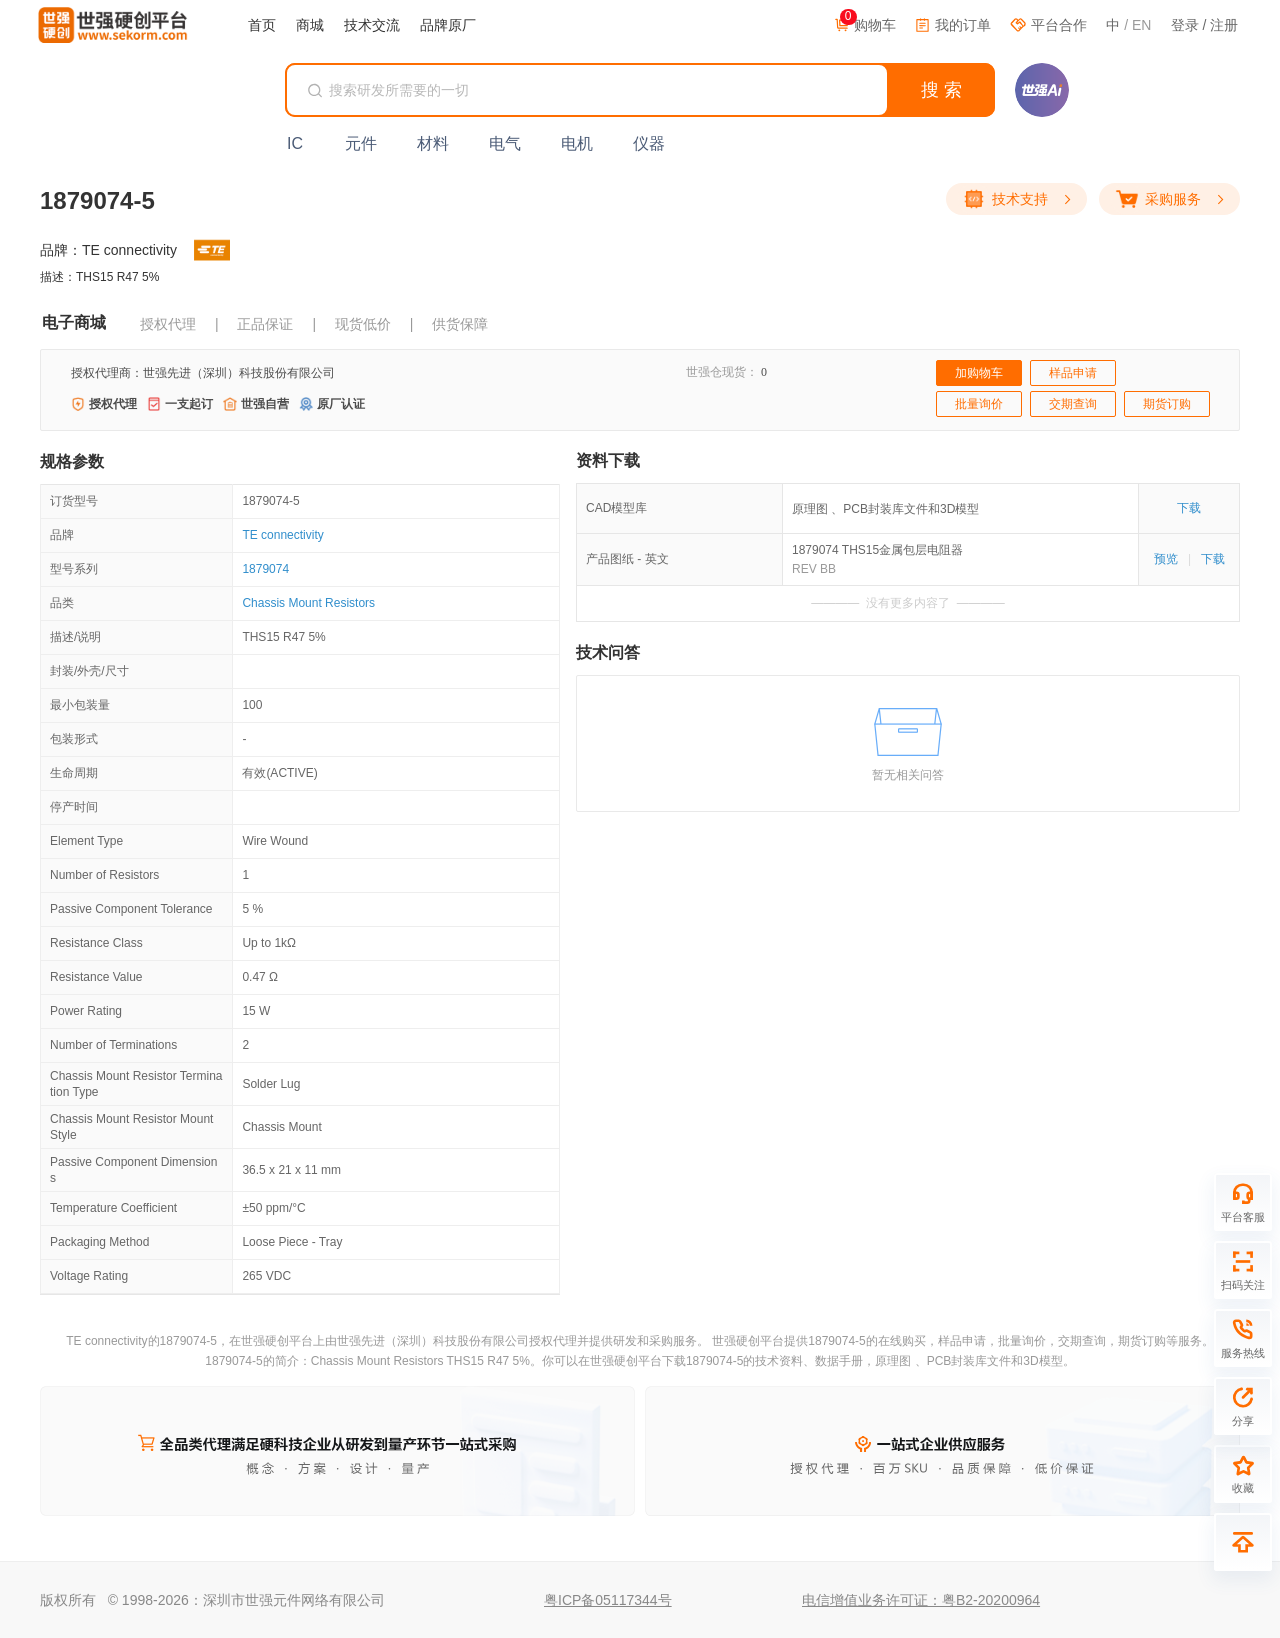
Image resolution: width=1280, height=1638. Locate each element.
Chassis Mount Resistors (308, 603)
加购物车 (979, 373)
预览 (1166, 559)
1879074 (265, 569)
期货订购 (1167, 404)
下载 (1189, 508)
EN (1141, 25)
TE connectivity (282, 535)
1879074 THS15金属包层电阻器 (877, 550)
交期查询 (1073, 404)
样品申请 (1073, 373)
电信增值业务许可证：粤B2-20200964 (921, 1600)
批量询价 (979, 404)
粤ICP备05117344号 (608, 1600)
